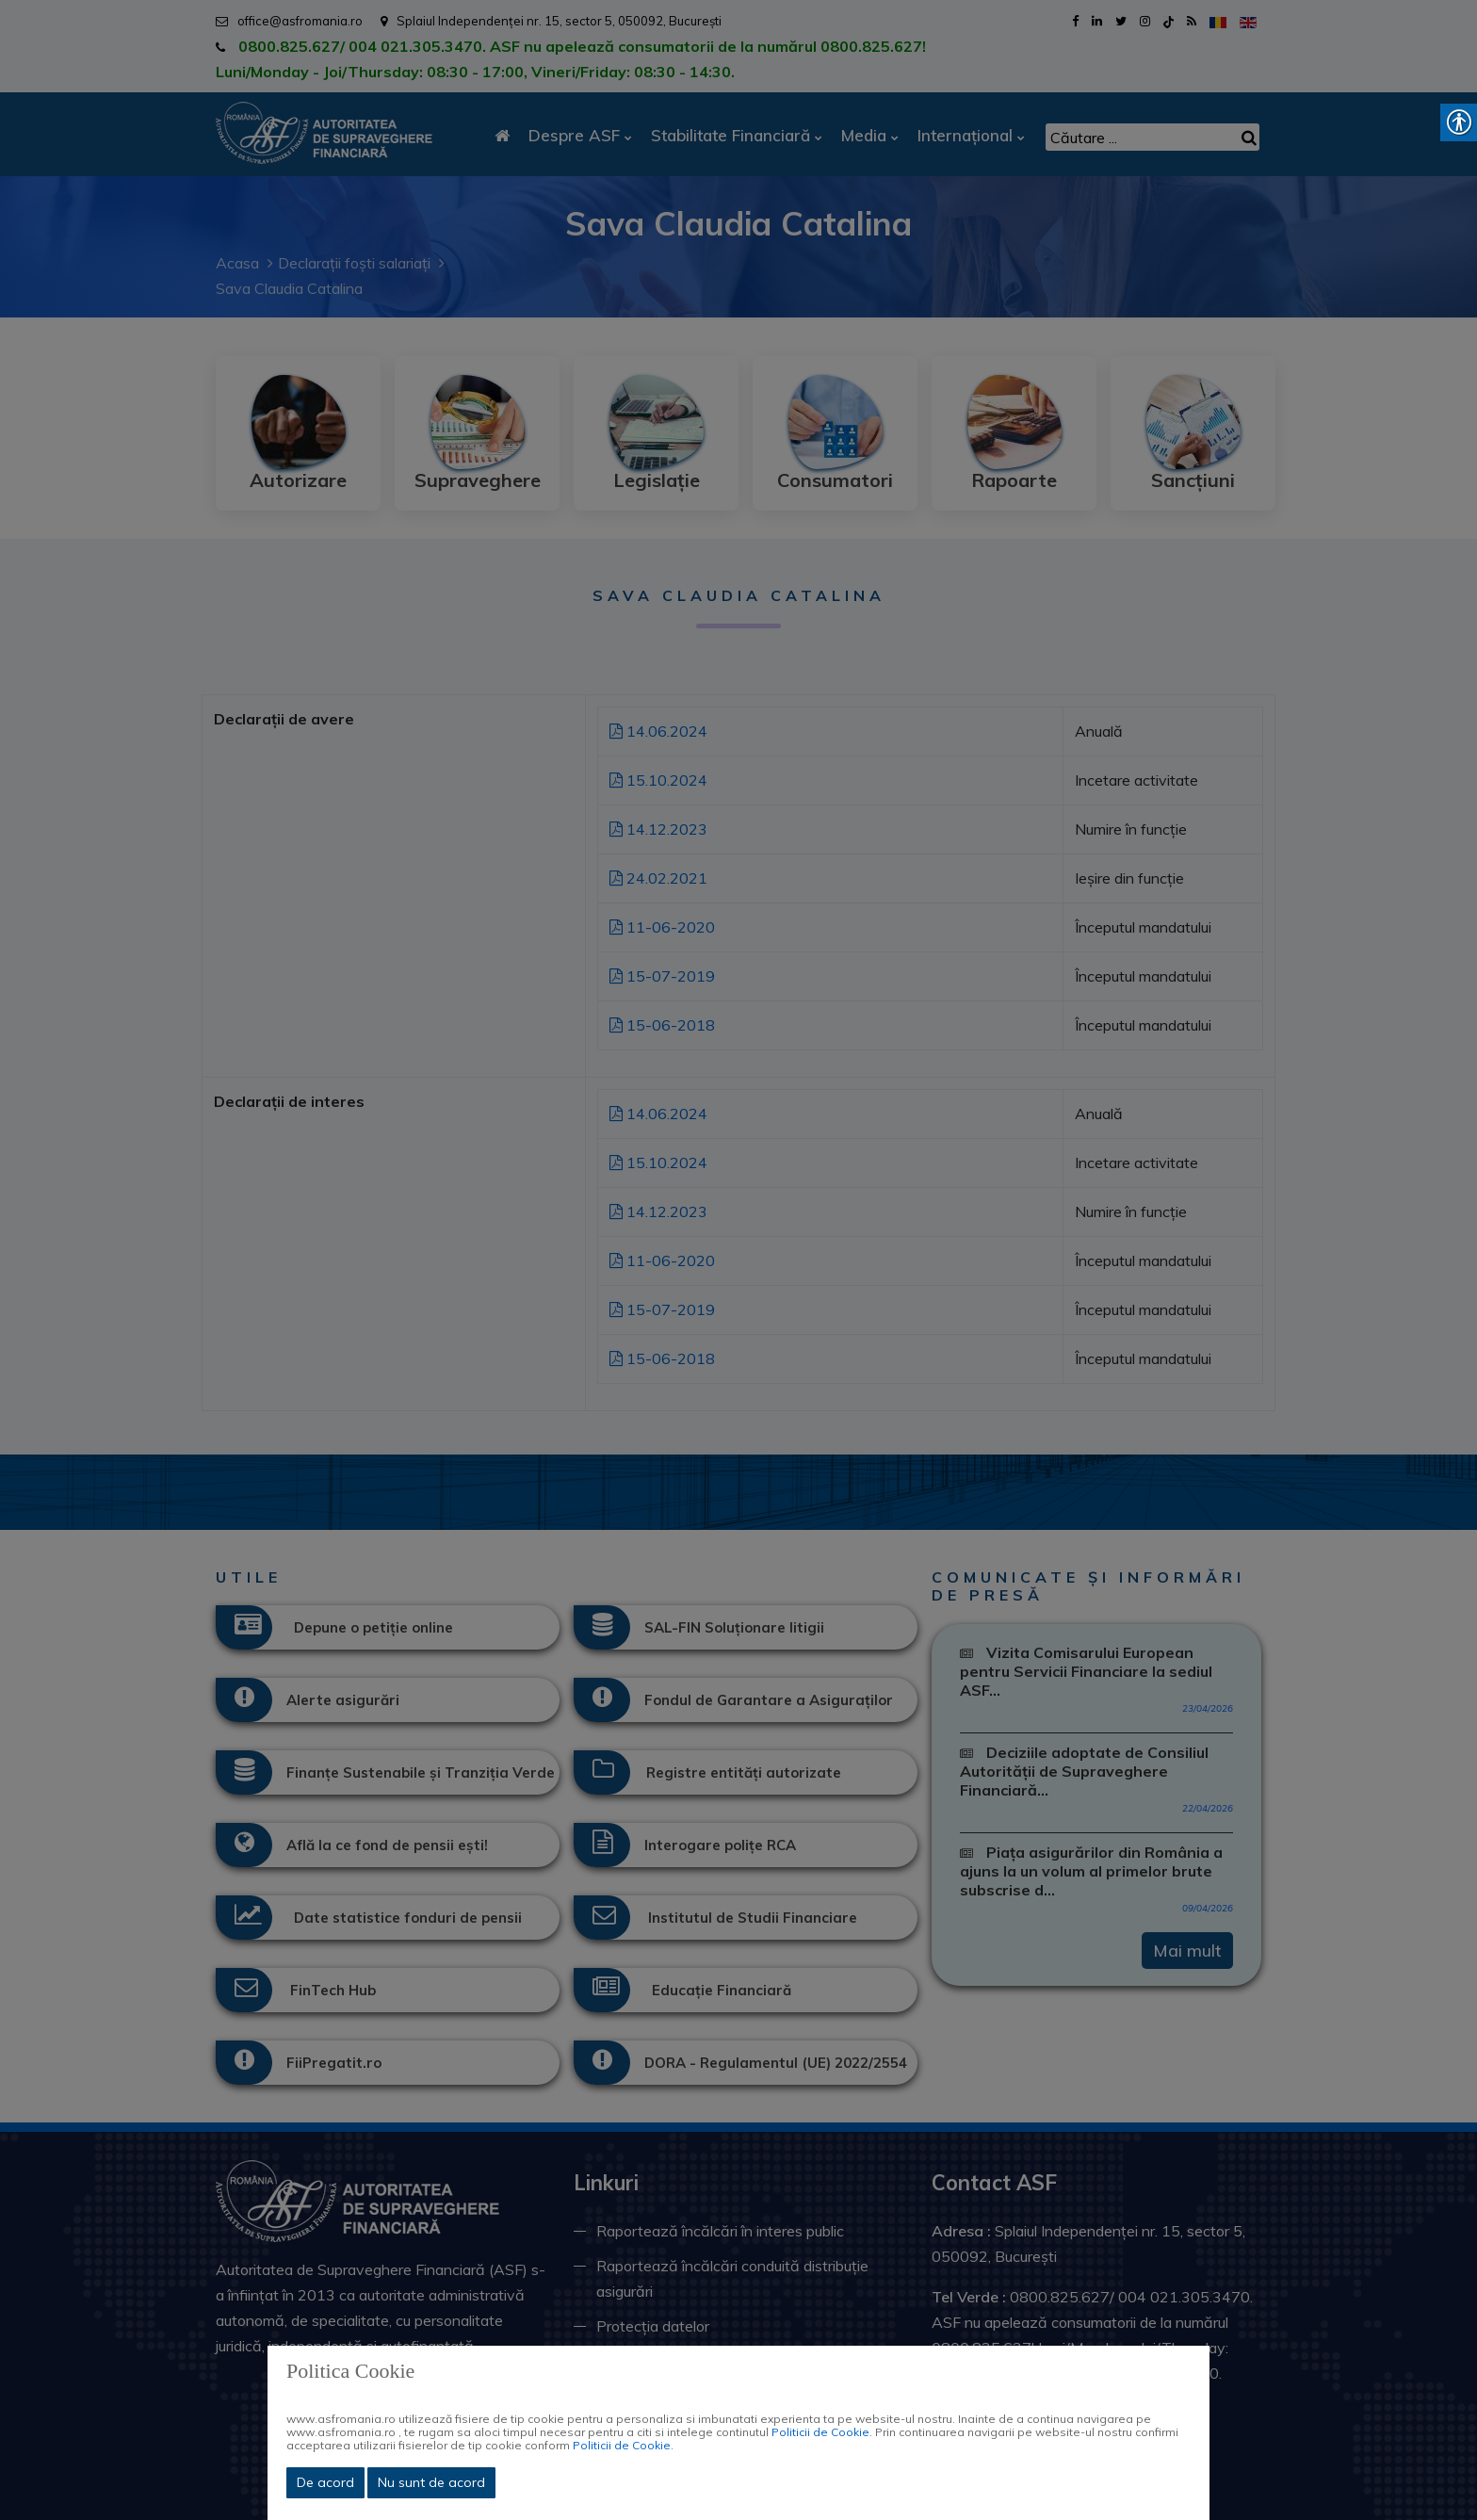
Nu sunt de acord (431, 2482)
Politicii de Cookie (820, 2432)
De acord (325, 2482)
